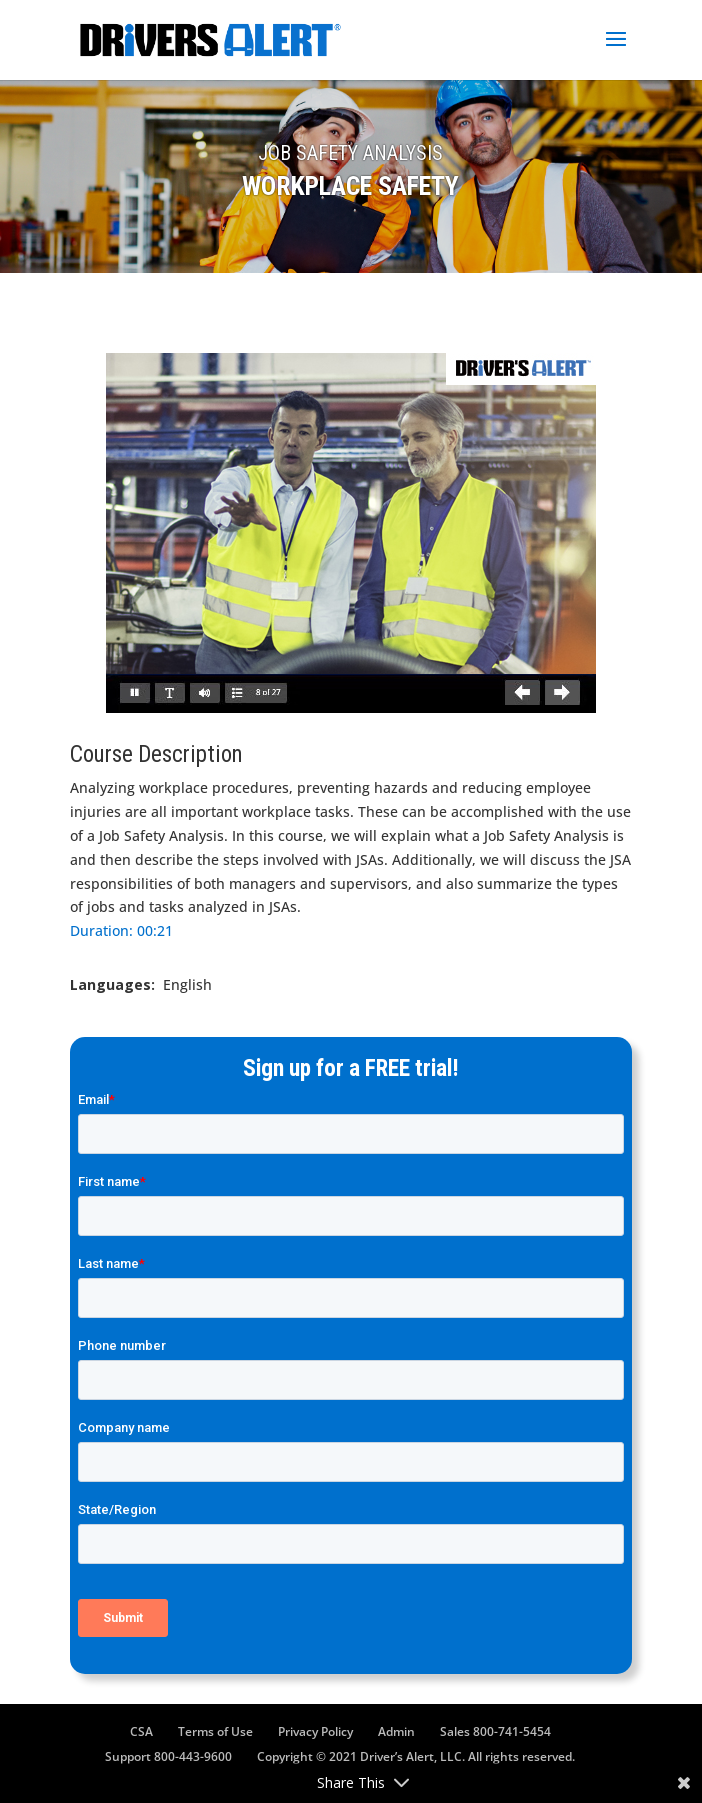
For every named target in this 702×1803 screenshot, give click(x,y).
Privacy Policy (315, 1731)
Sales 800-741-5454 (495, 1731)
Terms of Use (215, 1731)
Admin (396, 1731)
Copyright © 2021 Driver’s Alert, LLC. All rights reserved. (416, 1756)
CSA (141, 1731)
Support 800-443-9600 (168, 1756)
